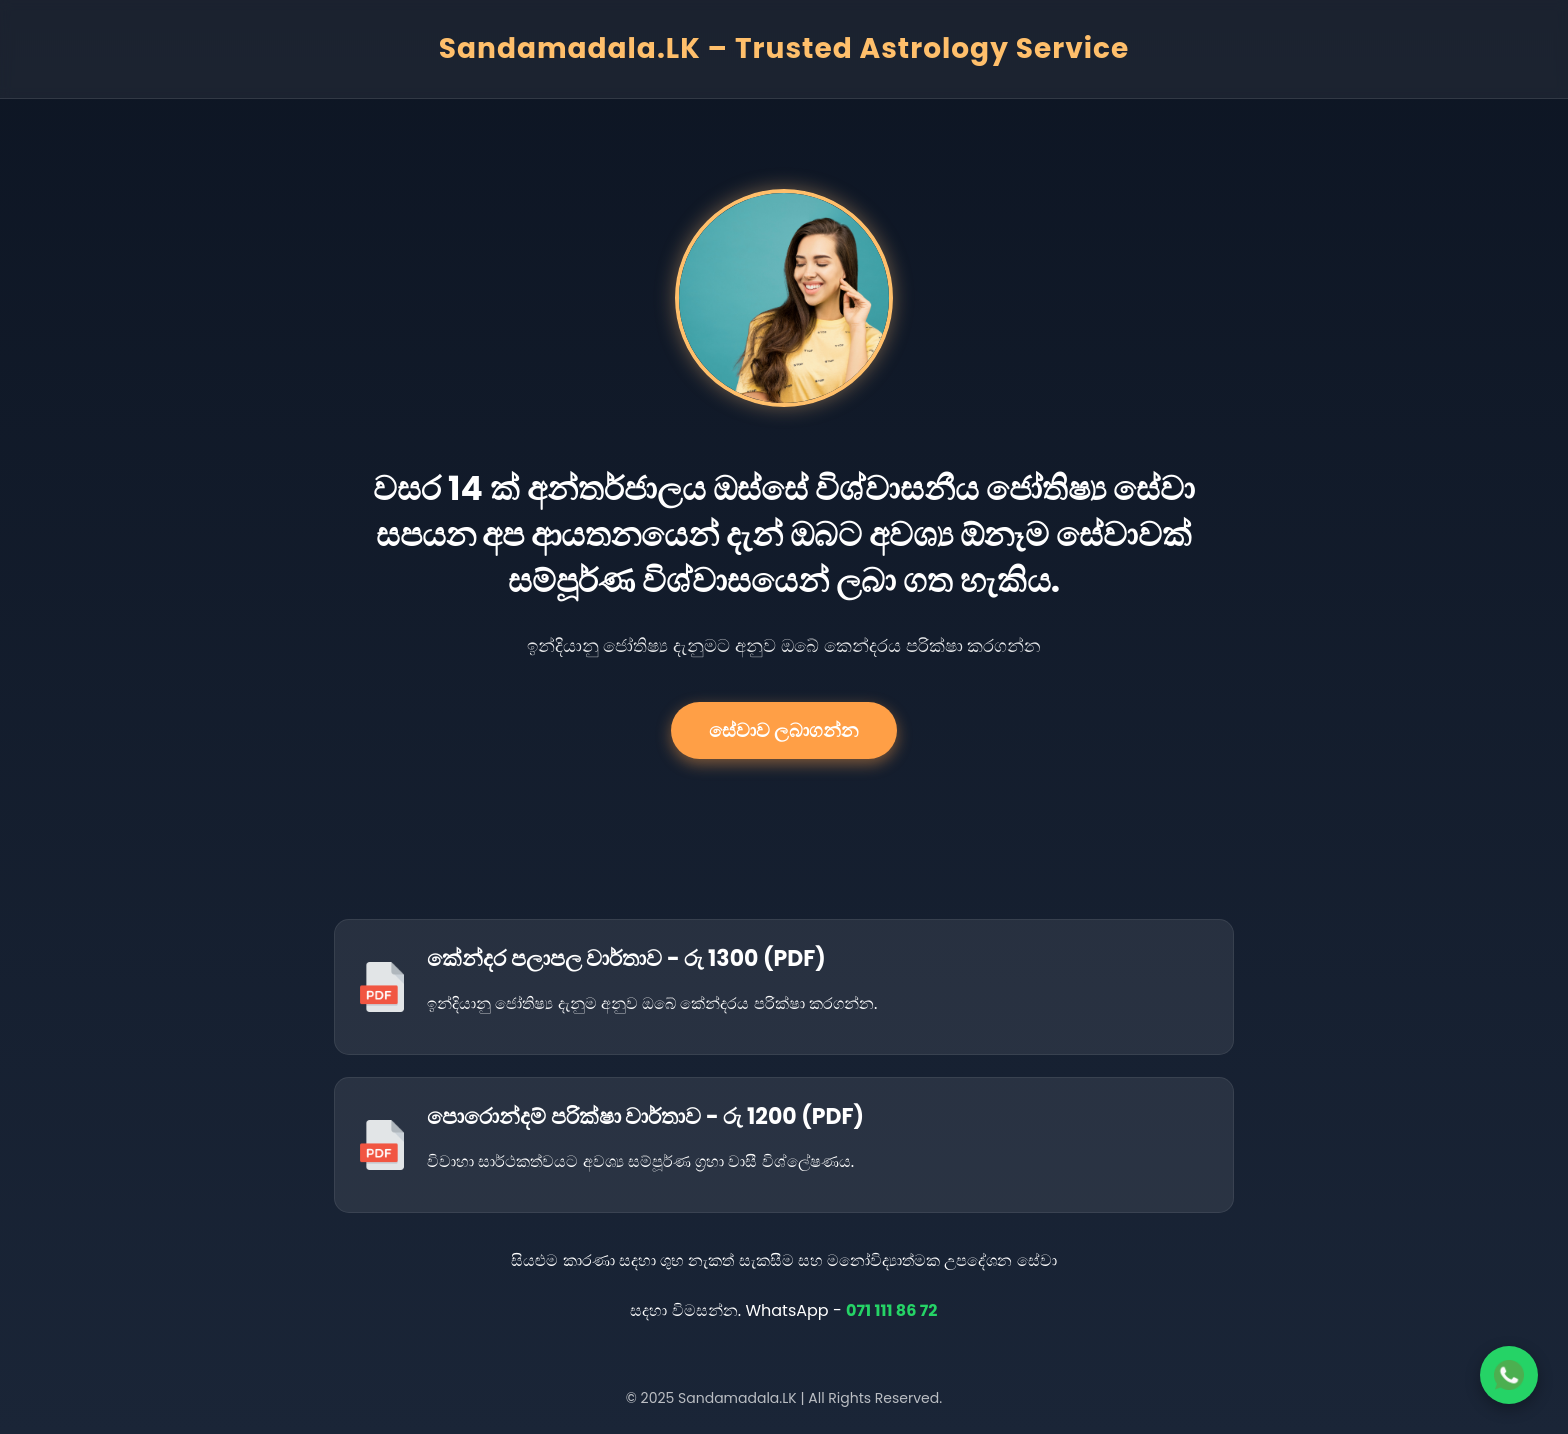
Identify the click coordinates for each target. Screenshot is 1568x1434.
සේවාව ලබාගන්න (784, 730)
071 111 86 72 (892, 1310)
